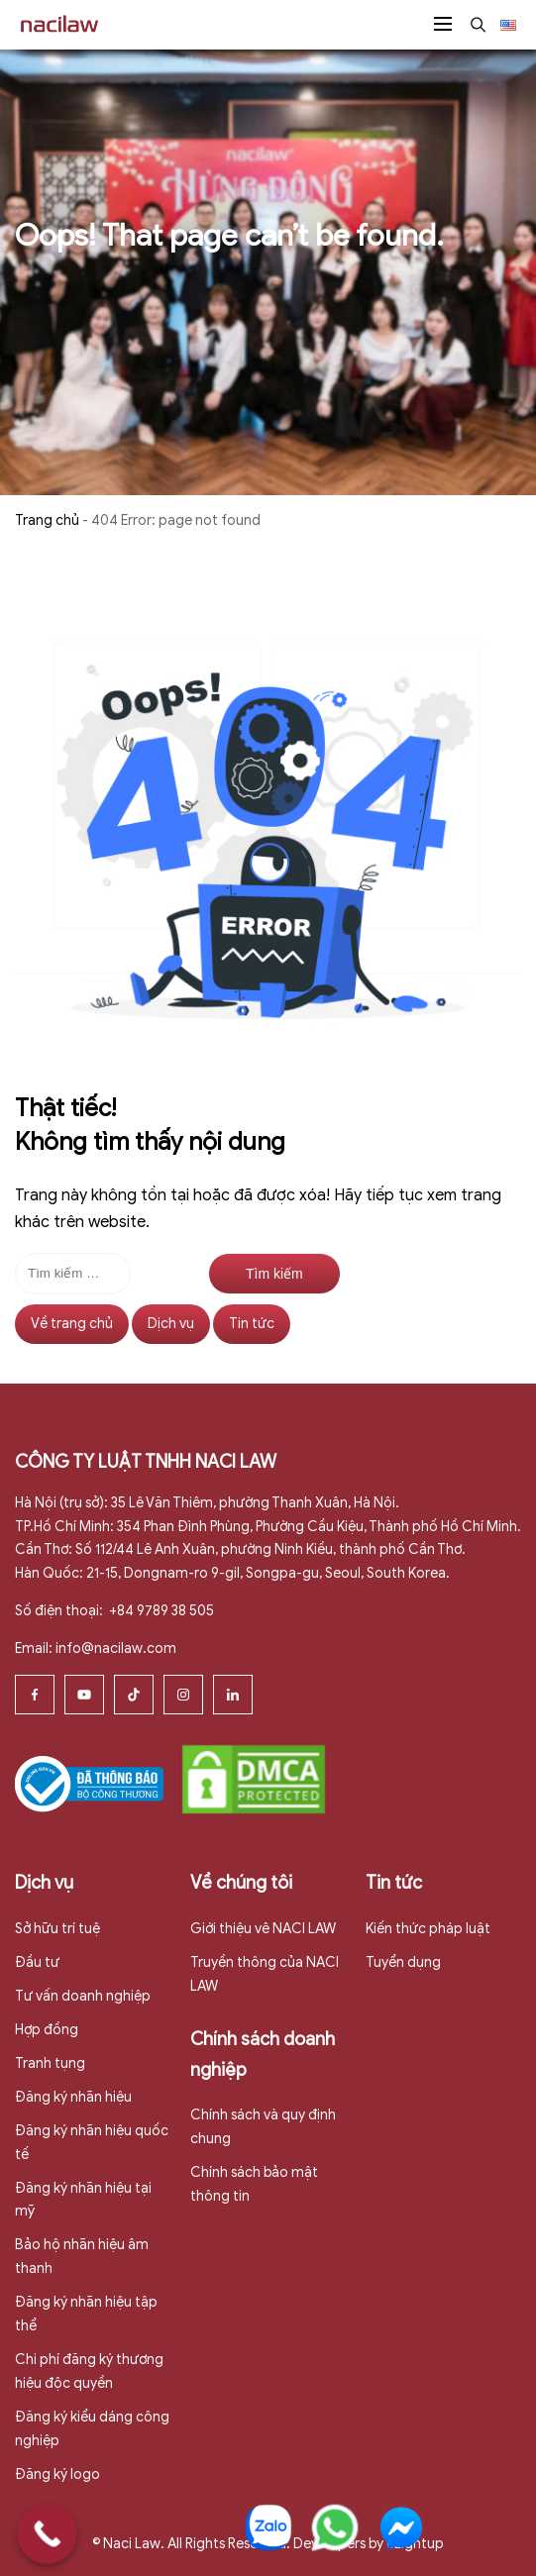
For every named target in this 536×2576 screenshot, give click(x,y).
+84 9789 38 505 (160, 1610)
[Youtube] (84, 1694)
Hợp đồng (46, 2029)
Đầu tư (37, 1962)
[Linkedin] (233, 1694)
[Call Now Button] (47, 2534)
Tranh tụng (50, 2063)
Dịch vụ (171, 1323)
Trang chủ (47, 520)
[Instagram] (183, 1694)
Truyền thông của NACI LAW (264, 1974)
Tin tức (251, 1323)
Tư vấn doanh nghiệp (83, 1996)
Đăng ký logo (57, 2474)
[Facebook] (34, 1694)
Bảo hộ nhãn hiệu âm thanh (82, 2256)
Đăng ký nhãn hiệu (73, 2097)
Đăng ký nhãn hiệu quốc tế (91, 2142)
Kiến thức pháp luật (428, 1928)
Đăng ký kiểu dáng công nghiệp (92, 2429)
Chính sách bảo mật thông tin (254, 2184)
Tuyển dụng (403, 1962)
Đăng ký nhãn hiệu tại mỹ (83, 2200)
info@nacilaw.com (115, 1648)
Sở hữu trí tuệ (57, 1928)
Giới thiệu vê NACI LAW (263, 1928)
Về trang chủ (72, 1323)
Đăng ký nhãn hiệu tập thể (86, 2314)
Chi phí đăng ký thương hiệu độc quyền (89, 2371)
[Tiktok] (134, 1694)
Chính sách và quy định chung (263, 2127)
